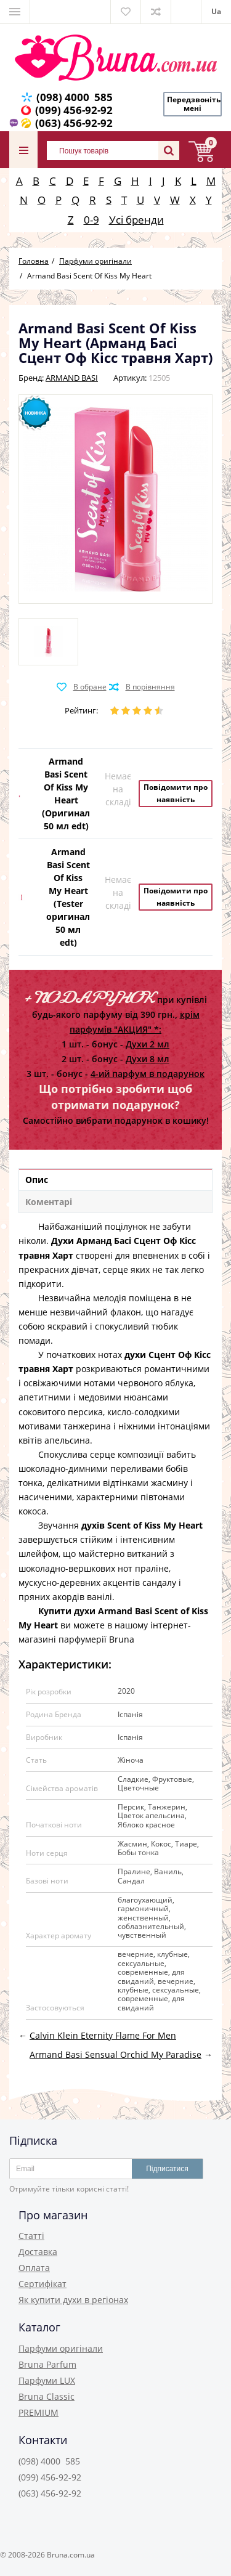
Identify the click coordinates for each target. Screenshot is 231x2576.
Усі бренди (136, 220)
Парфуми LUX (46, 2380)
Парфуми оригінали (60, 2348)
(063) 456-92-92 (74, 122)
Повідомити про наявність (176, 793)
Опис (36, 1179)
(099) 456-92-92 (74, 110)
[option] (48, 641)
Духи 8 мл (147, 1059)
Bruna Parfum (47, 2364)
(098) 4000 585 (74, 97)
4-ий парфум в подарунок (148, 1073)
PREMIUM (38, 2412)
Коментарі (48, 1202)
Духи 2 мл (147, 1044)
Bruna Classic (46, 2396)
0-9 (91, 220)
